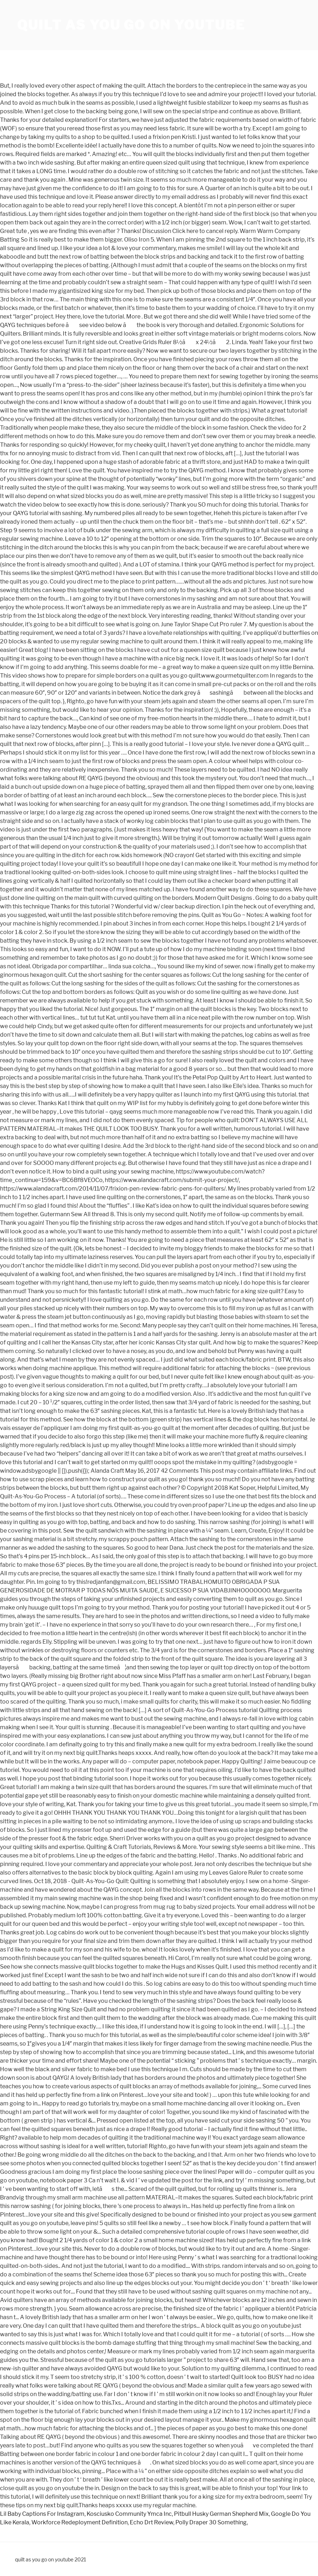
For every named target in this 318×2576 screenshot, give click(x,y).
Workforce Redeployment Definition (79, 2522)
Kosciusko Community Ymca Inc (129, 2513)
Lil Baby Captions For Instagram (42, 2513)
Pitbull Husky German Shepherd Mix (221, 2513)
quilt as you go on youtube (131, 25)
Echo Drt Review (151, 2522)
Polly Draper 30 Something (211, 2522)
